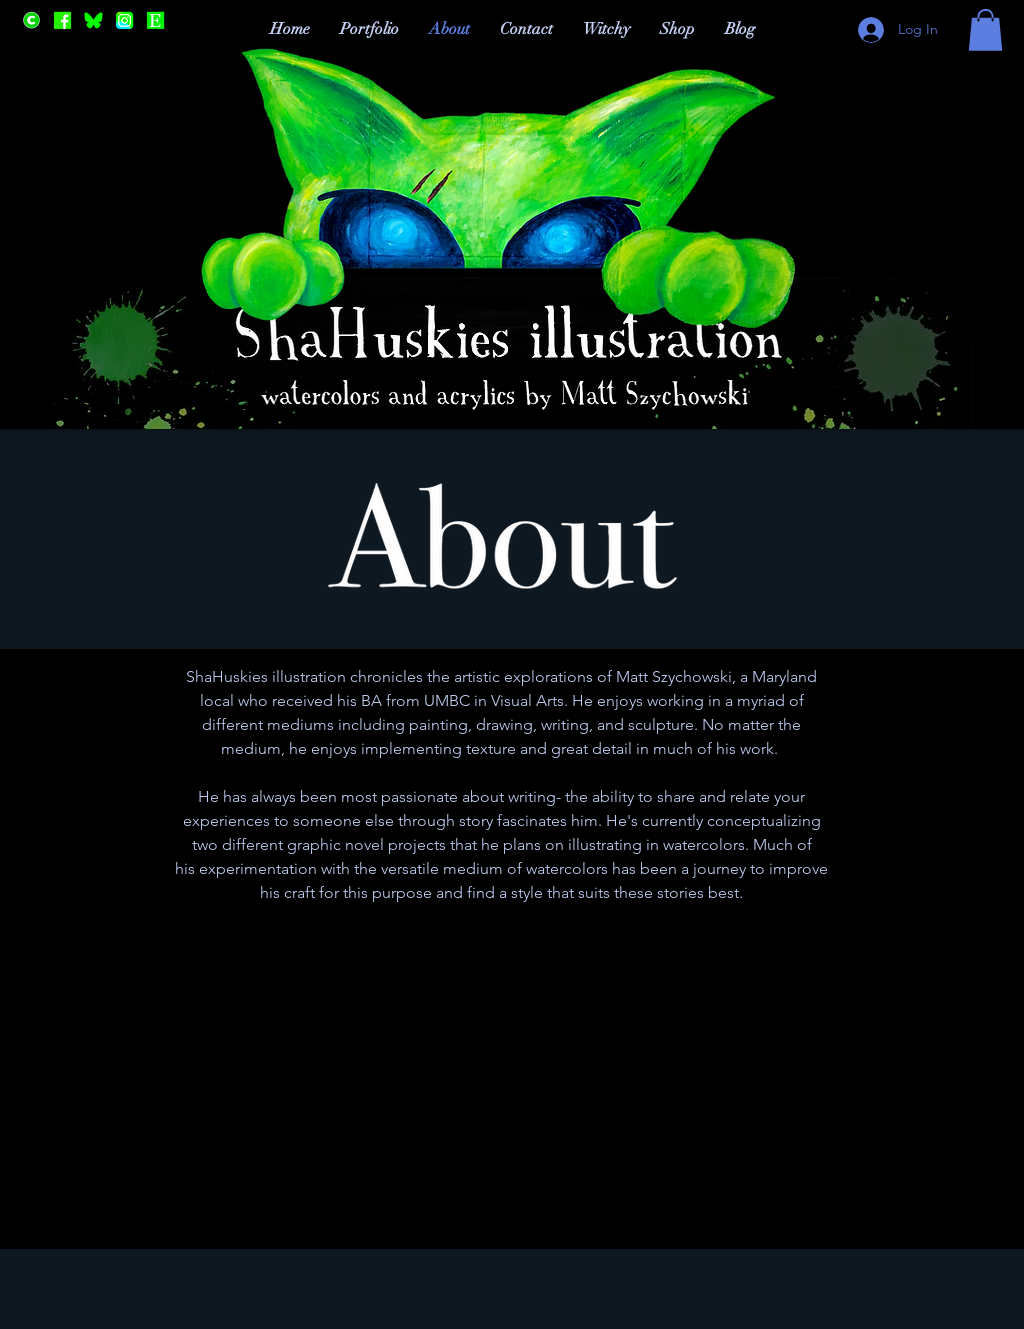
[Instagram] (124, 20)
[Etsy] (155, 20)
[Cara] (31, 20)
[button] (985, 30)
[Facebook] (62, 20)
